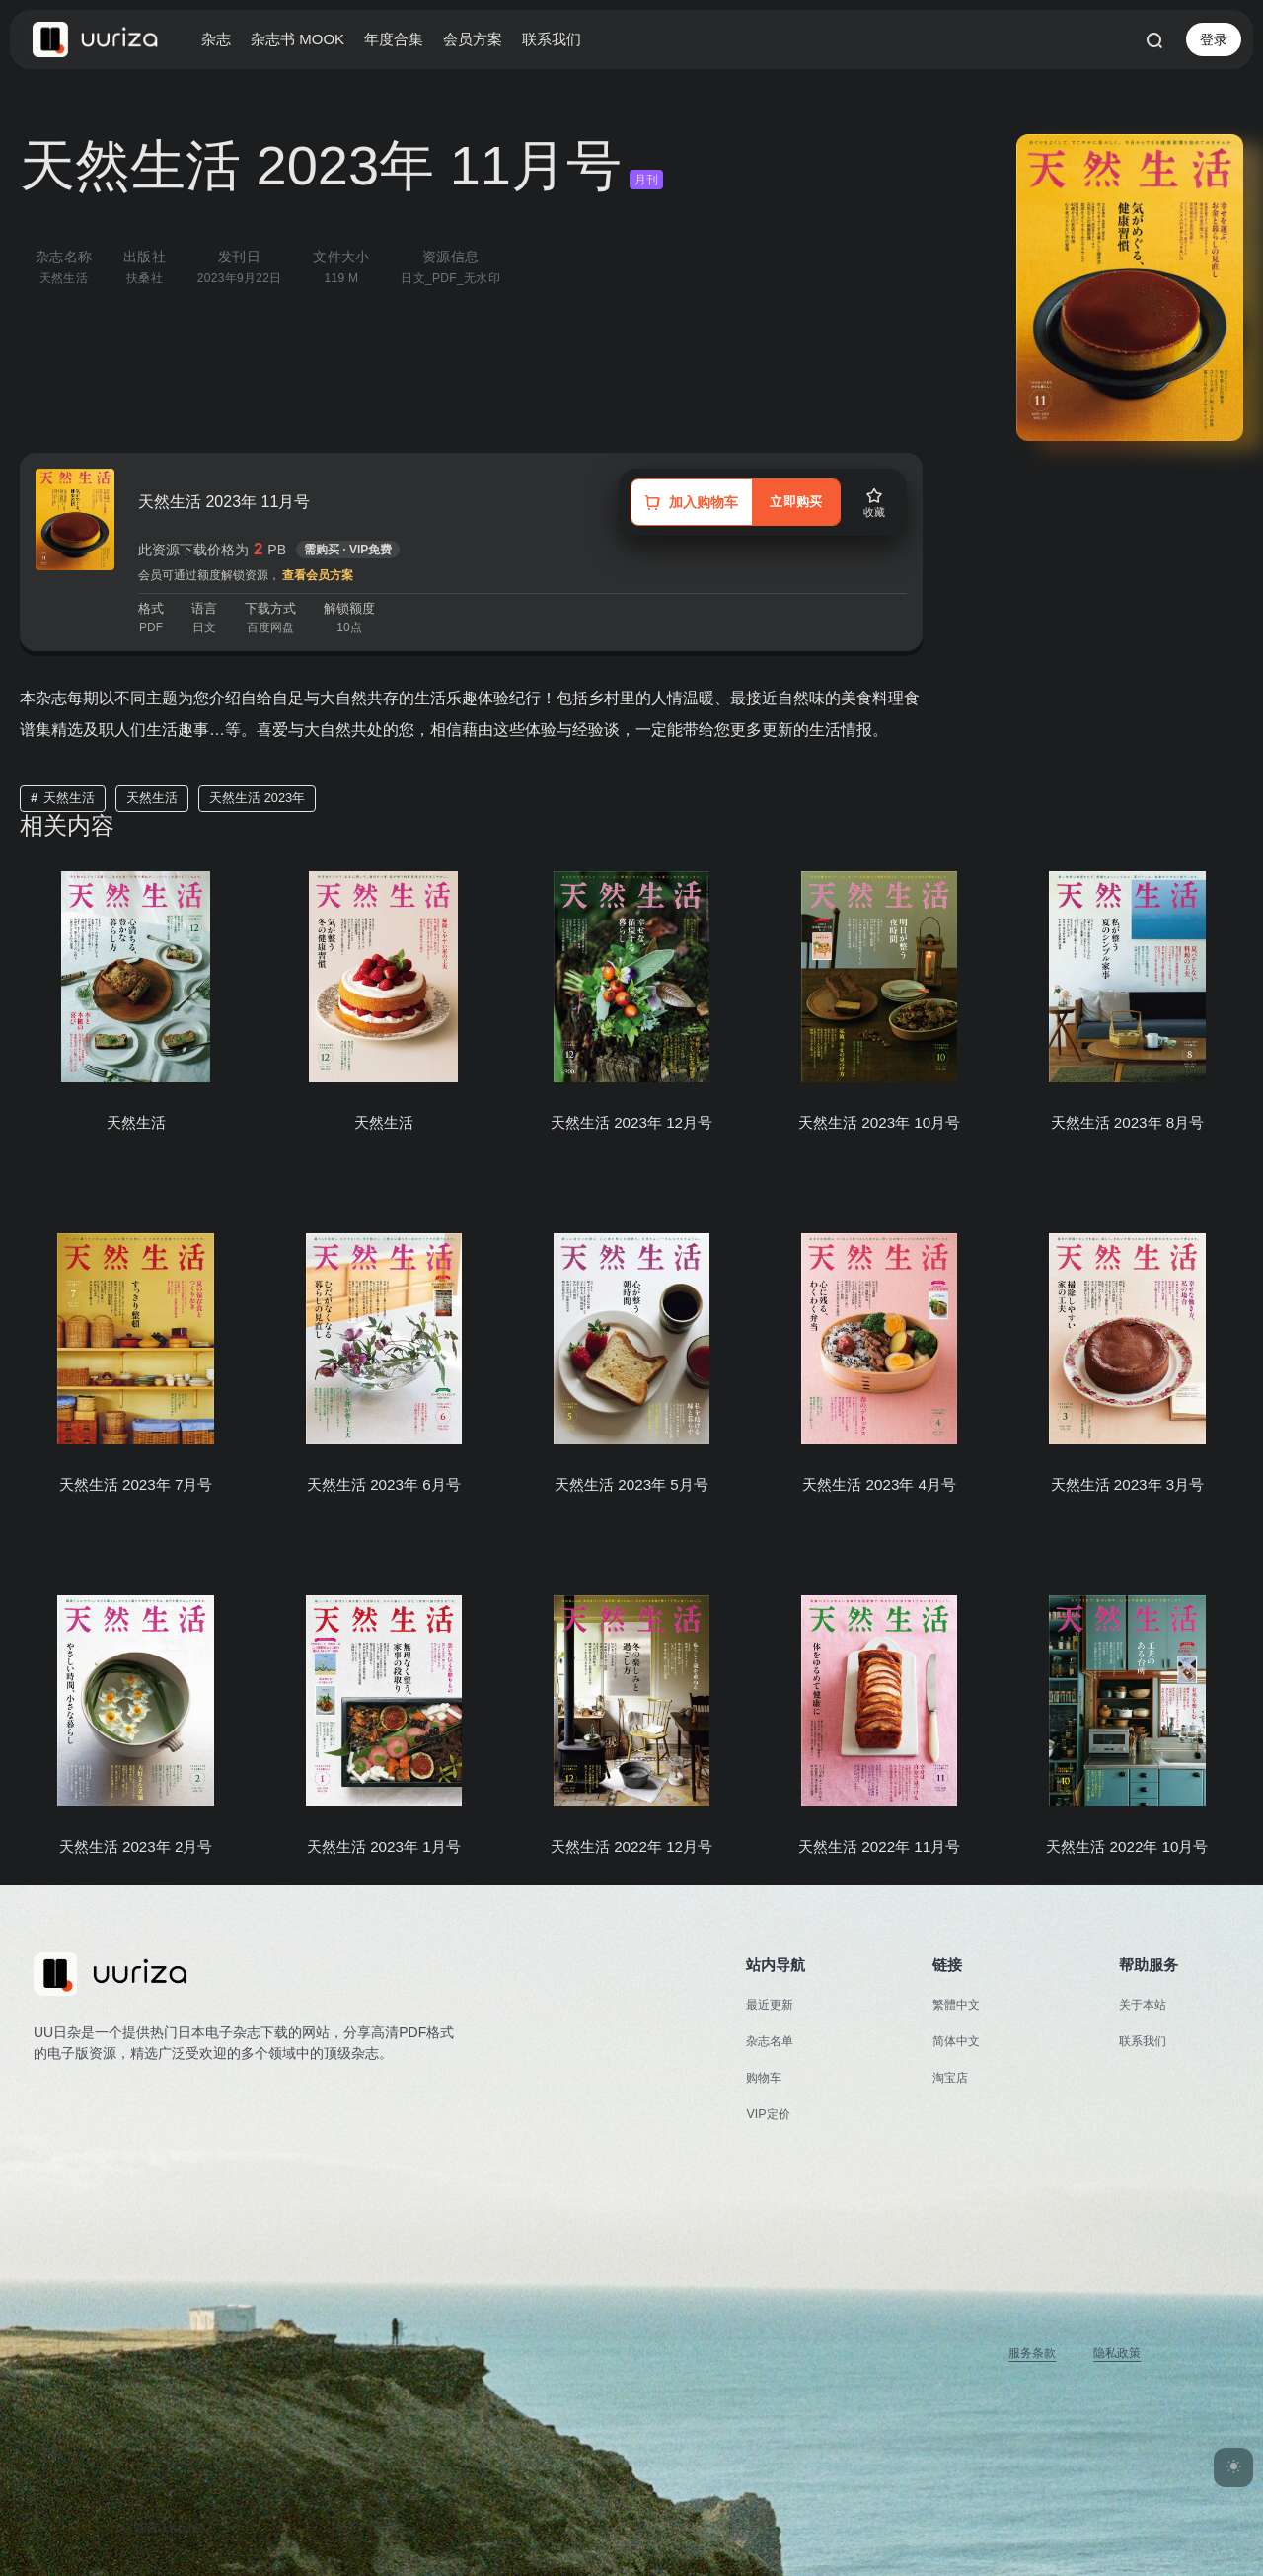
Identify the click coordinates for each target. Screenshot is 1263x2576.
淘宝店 (951, 2077)
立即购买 (791, 502)
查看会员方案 (317, 575)
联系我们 (551, 39)
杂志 (216, 39)
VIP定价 (769, 2113)
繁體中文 (958, 2004)
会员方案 (472, 39)
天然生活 (69, 797)
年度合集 (393, 39)
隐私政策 (1115, 2352)
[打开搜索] (1153, 39)
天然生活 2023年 (257, 797)
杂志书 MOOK (297, 39)
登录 (1213, 39)
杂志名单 (771, 2040)
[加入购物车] (685, 502)
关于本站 (1144, 2004)
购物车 (765, 2077)
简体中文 (958, 2040)
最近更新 (771, 2004)
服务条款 (1026, 2352)
